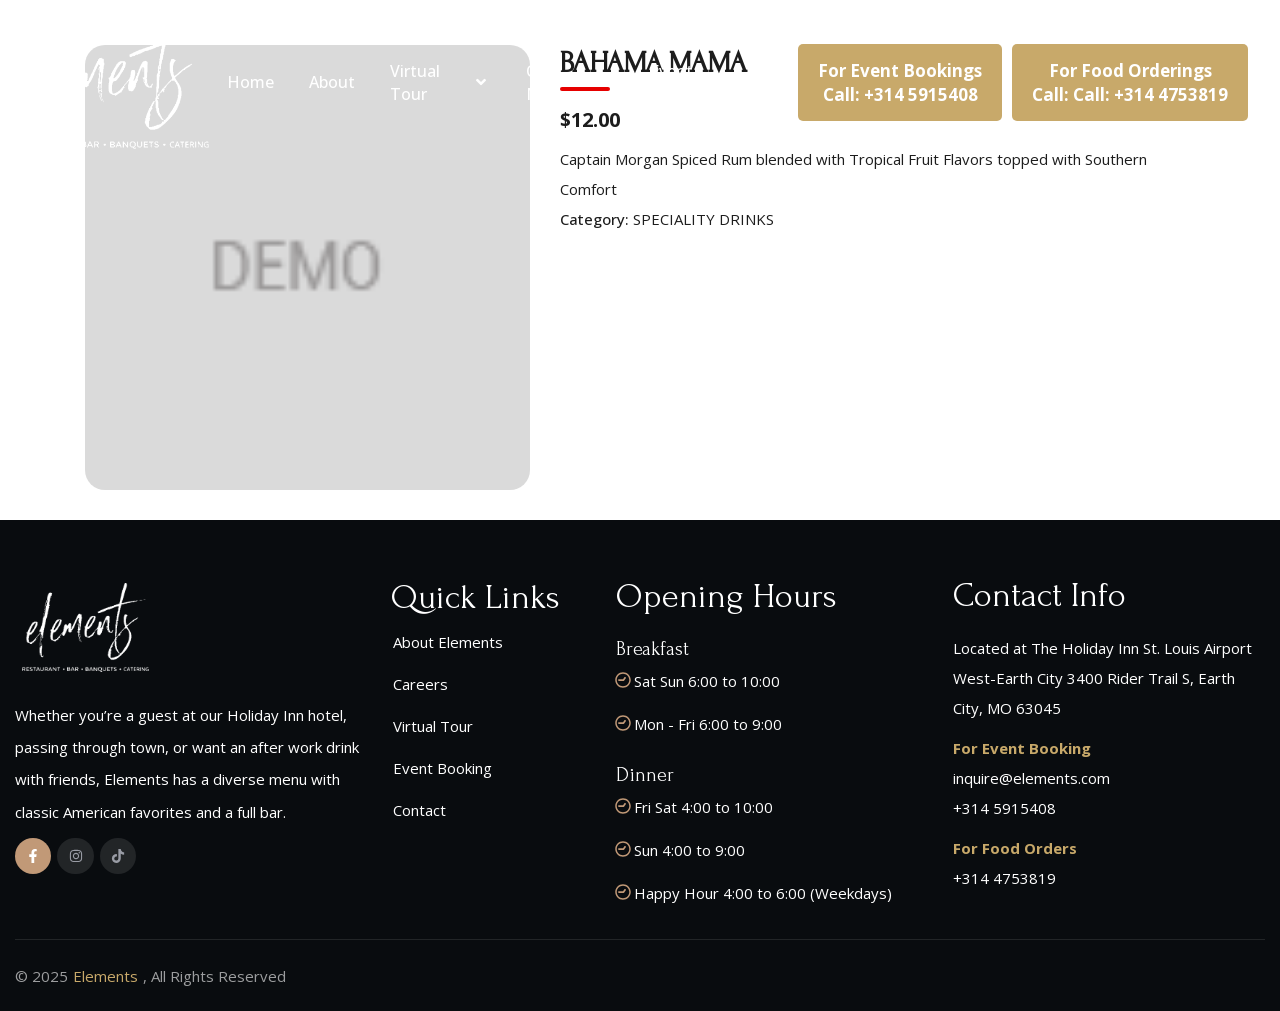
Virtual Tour (441, 82)
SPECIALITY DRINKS (703, 219)
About (332, 82)
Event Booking (682, 82)
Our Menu (570, 82)
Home (250, 82)
